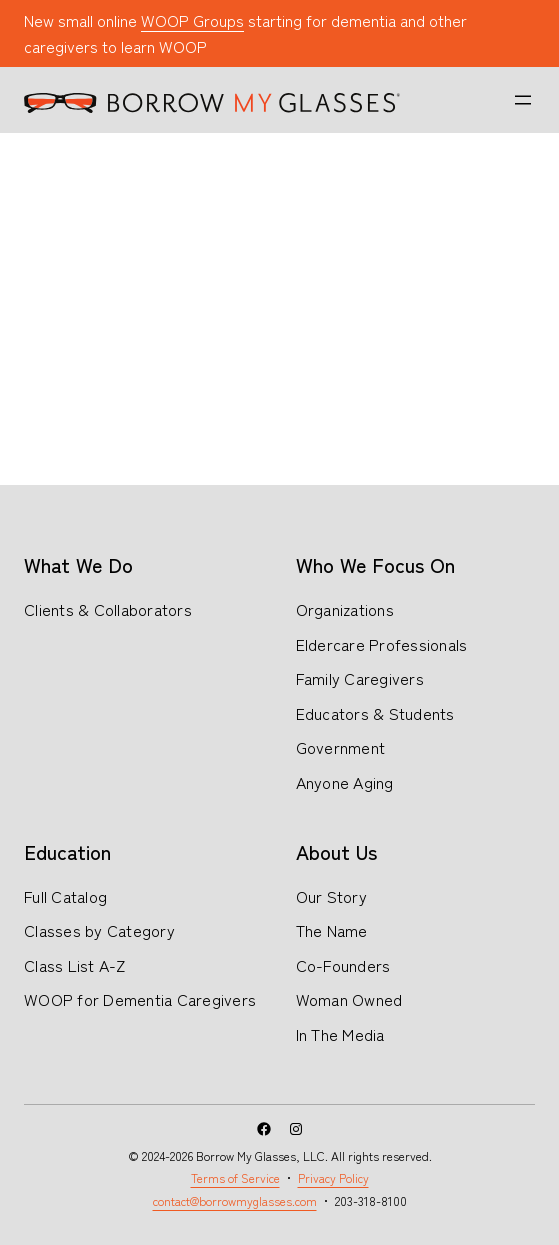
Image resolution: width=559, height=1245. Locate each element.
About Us (336, 851)
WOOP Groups (192, 20)
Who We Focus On (375, 564)
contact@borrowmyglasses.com (235, 1200)
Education (67, 851)
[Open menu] (523, 100)
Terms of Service (235, 1177)
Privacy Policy (333, 1177)
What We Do (78, 564)
